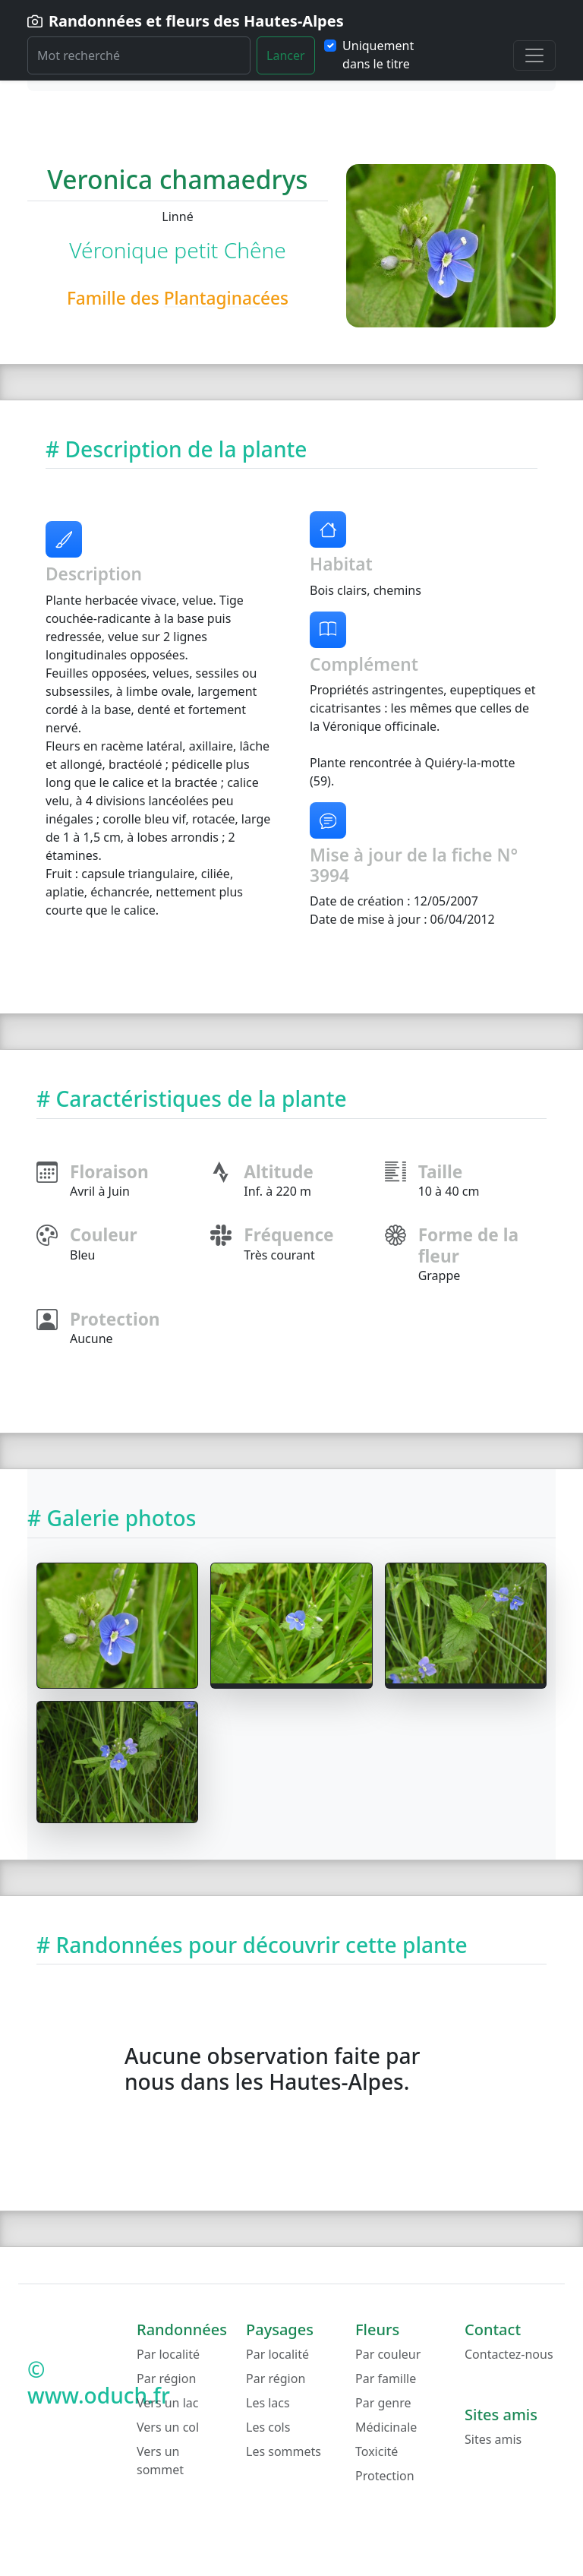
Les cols (268, 2427)
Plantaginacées (226, 298)
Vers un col (168, 2427)
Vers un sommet (160, 2460)
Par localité (168, 2354)
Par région (166, 2378)
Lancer (285, 55)
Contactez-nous (509, 2354)
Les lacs (268, 2402)
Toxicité (376, 2451)
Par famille (385, 2378)
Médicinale (386, 2427)
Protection (384, 2475)
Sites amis (493, 2439)
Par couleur (388, 2354)
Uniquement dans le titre (378, 54)
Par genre (383, 2402)
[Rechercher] (139, 55)
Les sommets (283, 2451)
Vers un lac (167, 2402)
